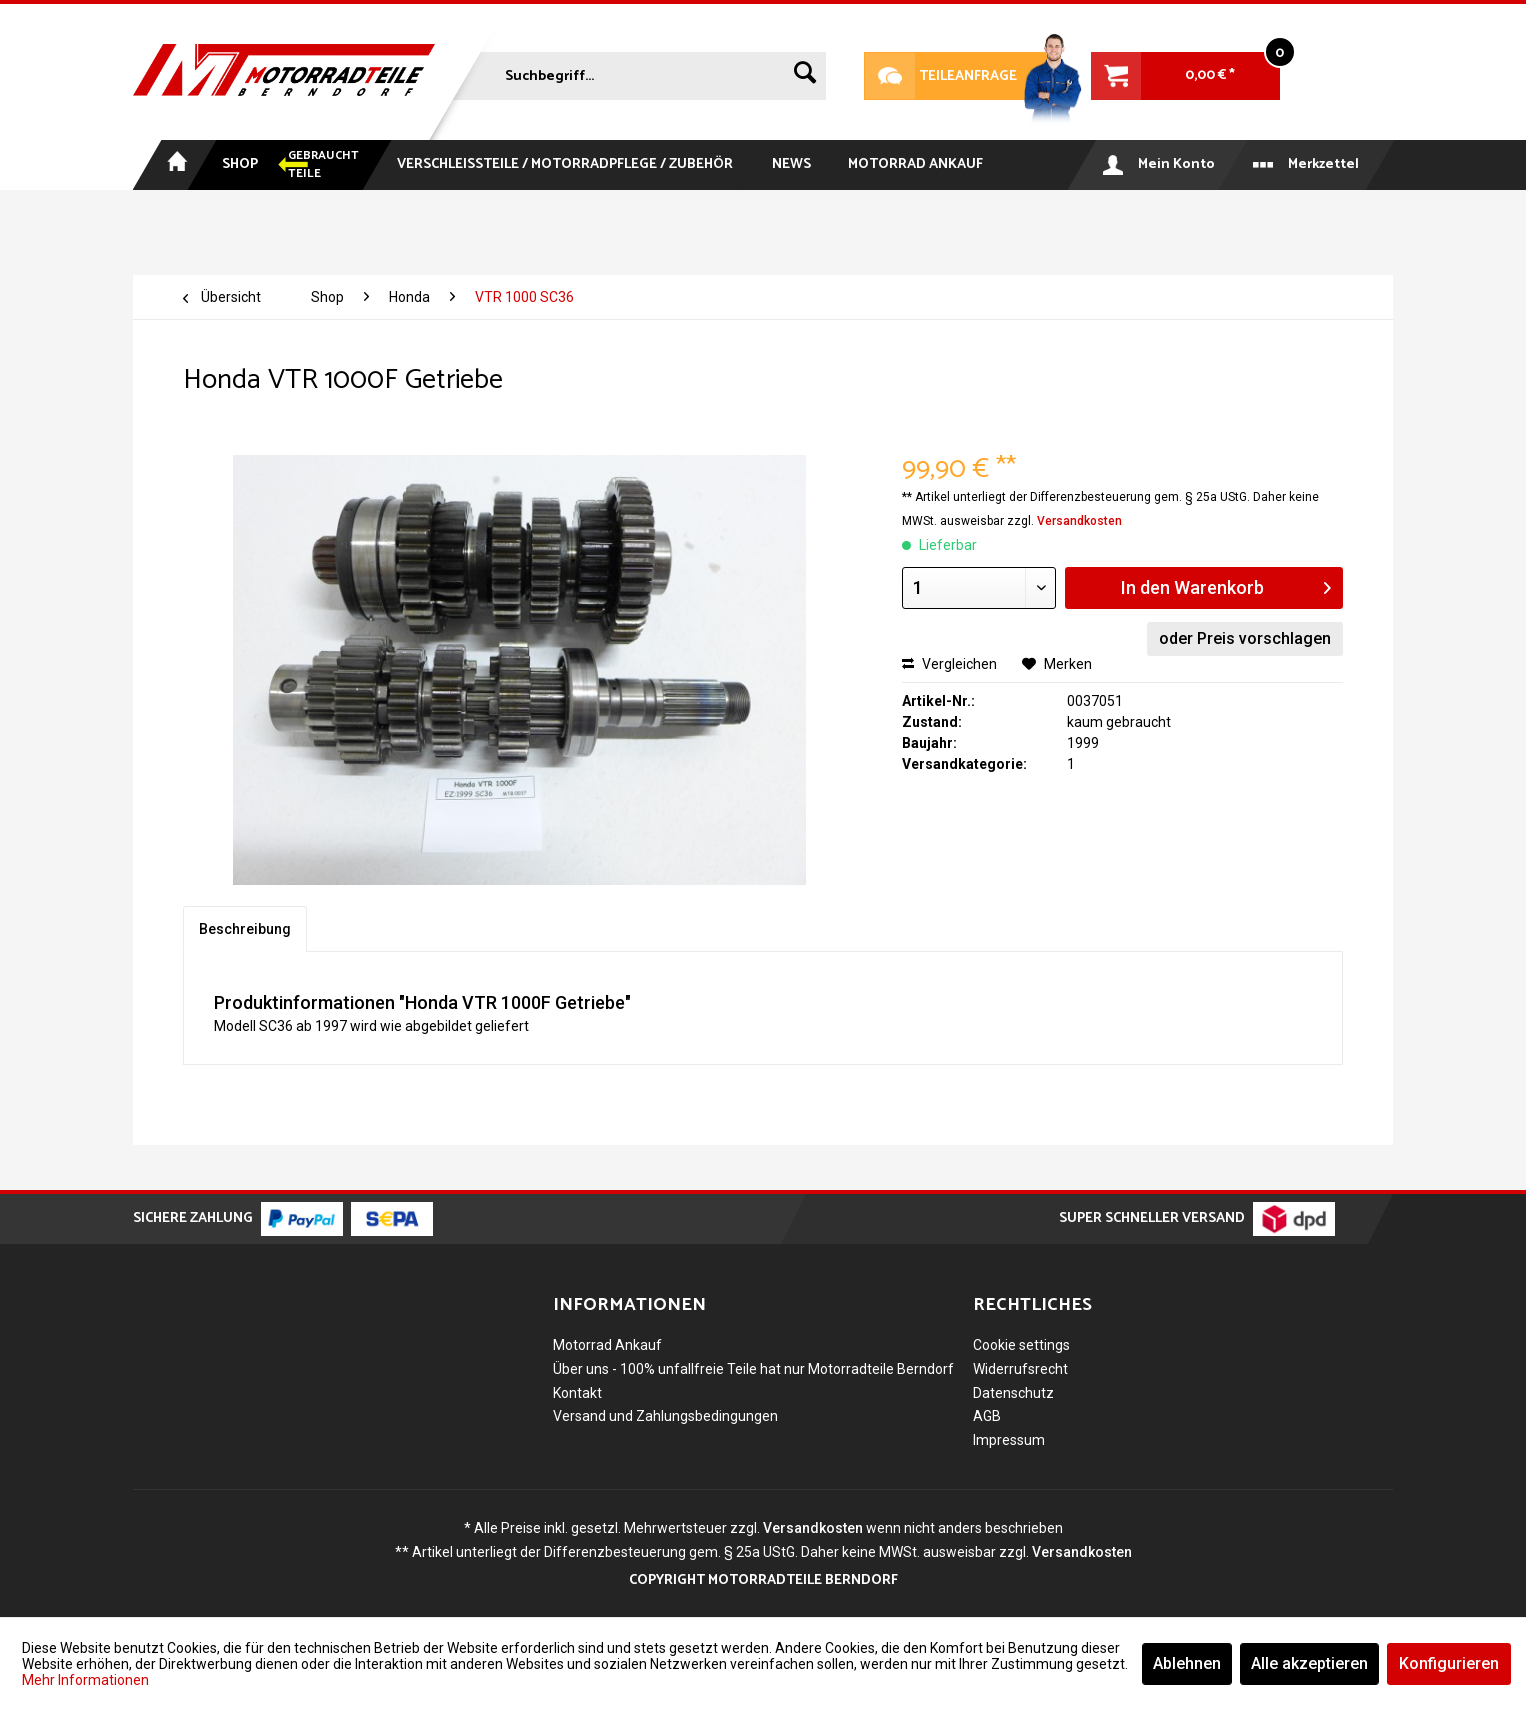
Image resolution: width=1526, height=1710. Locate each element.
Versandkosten (1079, 521)
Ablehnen (1187, 1663)
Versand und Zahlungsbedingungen (665, 1416)
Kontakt (577, 1393)
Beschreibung (245, 929)
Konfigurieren (1449, 1663)
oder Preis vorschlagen (1245, 638)
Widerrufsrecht (1020, 1369)
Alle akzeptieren (1309, 1663)
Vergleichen (949, 664)
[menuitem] (637, 72)
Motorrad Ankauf (607, 1345)
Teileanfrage (941, 76)
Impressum (1009, 1440)
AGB (987, 1416)
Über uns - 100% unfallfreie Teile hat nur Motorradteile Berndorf (753, 1369)
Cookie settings (1021, 1345)
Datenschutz (1013, 1393)
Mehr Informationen (85, 1680)
